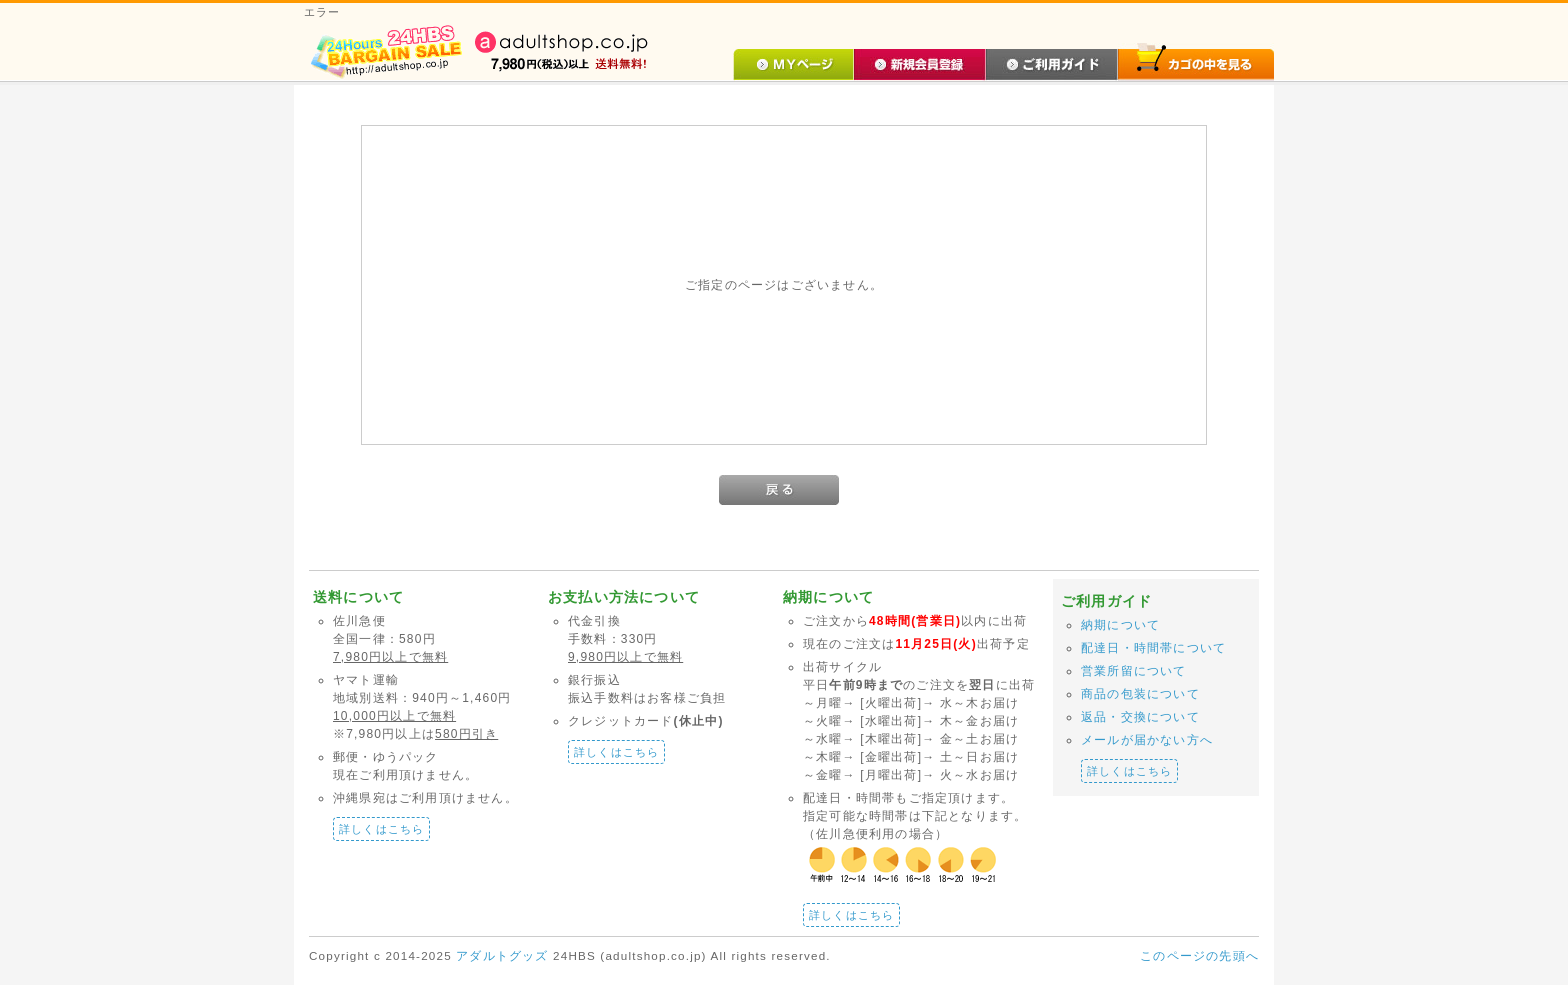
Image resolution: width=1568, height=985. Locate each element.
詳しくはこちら (381, 829)
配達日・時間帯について (1153, 648)
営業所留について (1134, 671)
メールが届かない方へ (1147, 740)
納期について (1120, 625)
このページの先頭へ (1199, 956)
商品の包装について (1140, 694)
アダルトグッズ (502, 955)
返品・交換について (1140, 717)
